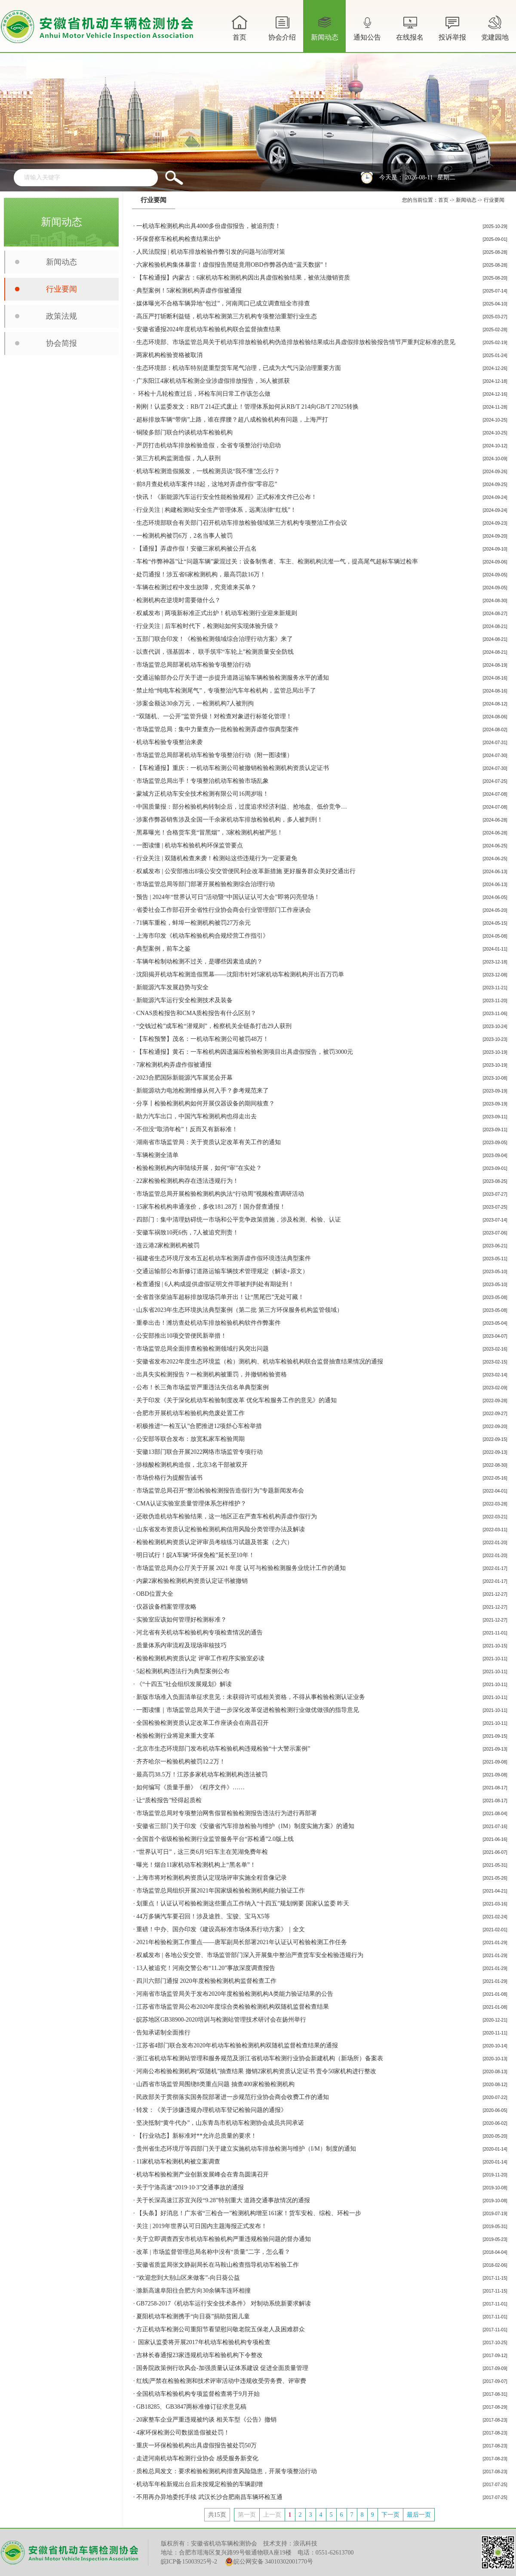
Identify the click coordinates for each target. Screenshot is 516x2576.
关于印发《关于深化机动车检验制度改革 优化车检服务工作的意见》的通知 (236, 1400)
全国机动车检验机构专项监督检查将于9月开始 (198, 2394)
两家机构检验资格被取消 (169, 355)
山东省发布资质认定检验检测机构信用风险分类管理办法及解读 (220, 1529)
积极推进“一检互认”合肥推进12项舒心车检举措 (199, 1426)
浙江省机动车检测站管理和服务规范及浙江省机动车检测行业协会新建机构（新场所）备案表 (259, 2058)
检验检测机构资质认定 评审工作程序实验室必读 (200, 1658)
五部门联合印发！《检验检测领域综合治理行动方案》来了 (214, 639)
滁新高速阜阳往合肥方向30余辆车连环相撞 (193, 2290)
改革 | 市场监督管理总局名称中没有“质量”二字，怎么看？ (213, 2252)
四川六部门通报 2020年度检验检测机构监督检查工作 (206, 1981)
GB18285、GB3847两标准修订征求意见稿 (191, 2407)
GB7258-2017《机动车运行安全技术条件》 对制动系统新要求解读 (223, 2303)
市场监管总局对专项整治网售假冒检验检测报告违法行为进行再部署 (226, 1813)
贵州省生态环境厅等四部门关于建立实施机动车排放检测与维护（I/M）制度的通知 (246, 2148)
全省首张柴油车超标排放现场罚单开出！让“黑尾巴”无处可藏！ (220, 1297)
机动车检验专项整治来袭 (169, 742)
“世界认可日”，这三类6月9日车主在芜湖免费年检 (202, 1852)
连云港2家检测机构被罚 (168, 1245)
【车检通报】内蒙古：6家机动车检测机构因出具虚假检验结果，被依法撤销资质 (243, 277)
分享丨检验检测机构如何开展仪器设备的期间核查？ (205, 1103)
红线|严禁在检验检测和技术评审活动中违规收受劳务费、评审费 (221, 2381)
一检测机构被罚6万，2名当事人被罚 (184, 535)
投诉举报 (452, 27)
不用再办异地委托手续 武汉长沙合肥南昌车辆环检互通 (209, 2497)
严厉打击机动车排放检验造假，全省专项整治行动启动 (208, 445)
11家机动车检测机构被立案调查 (178, 2161)
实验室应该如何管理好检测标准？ (181, 1619)
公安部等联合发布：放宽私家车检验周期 (190, 1439)
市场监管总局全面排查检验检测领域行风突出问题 (202, 1348)
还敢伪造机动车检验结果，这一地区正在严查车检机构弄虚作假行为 (226, 1516)
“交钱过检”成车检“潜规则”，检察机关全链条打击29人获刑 (214, 1026)
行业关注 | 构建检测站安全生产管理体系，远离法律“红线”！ (216, 510)
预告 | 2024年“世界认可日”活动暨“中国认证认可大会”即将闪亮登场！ (228, 897)
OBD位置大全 (154, 1594)
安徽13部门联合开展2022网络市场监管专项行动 (199, 1452)
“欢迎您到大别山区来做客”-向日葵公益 (188, 2277)
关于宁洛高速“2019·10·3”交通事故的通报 (190, 2187)
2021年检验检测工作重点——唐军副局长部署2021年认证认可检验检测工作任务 (241, 1942)
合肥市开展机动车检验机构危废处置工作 (190, 1413)
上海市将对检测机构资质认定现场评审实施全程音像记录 (211, 1877)
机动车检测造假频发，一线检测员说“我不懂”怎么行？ (208, 471)
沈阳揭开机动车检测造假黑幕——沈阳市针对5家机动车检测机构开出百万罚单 (240, 974)
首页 (239, 27)
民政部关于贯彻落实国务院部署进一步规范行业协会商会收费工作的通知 (232, 2097)
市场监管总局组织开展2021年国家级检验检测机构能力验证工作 (220, 1890)
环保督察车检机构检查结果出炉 (178, 239)
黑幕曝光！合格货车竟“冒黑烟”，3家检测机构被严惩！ (209, 832)
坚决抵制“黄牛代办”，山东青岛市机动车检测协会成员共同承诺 (220, 2123)
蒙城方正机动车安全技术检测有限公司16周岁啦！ (202, 794)
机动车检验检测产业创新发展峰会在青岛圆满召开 (202, 2174)
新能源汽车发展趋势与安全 (172, 987)
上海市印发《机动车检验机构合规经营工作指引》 (202, 936)
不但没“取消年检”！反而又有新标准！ (187, 1129)
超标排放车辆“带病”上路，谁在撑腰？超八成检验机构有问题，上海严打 (232, 419)
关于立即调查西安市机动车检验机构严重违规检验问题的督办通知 (223, 2239)
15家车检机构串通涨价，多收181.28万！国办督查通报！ (211, 1206)
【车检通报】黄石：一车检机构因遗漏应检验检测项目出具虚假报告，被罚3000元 (244, 1052)
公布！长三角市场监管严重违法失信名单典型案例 (202, 1387)
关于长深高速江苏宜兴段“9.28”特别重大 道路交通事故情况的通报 (223, 2200)
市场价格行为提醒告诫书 (169, 1477)
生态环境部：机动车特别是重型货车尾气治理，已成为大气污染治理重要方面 (238, 368)
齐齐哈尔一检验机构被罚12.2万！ (180, 1761)
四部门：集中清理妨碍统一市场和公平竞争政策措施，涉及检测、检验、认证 (238, 1219)
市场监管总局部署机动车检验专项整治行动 (193, 665)
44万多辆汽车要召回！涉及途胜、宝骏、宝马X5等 (203, 1916)
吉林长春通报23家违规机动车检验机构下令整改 (199, 2355)
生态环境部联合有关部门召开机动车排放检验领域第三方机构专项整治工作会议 (241, 523)
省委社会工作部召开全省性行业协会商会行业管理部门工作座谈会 (223, 910)
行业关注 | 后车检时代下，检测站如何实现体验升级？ (207, 626)
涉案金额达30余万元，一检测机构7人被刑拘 (195, 703)
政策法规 (61, 316)
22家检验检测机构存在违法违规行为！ (187, 1181)
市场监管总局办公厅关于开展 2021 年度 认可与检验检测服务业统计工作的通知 (241, 1568)
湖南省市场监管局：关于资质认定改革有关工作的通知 (208, 1142)
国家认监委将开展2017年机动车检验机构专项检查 (203, 2342)
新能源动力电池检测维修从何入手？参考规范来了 (202, 1090)
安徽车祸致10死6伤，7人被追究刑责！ (187, 1232)
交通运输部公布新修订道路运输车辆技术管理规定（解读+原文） (222, 1271)
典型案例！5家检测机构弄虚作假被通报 (189, 290)
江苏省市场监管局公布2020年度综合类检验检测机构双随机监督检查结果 (232, 2007)
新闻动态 (324, 32)
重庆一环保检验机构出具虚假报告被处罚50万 (196, 2445)
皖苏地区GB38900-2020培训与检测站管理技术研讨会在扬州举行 (221, 2019)
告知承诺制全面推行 (163, 2032)
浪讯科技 (305, 2543)
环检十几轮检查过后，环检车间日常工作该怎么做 (203, 394)
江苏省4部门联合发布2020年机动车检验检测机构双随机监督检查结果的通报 (237, 2045)
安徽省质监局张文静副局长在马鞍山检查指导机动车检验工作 (217, 2265)
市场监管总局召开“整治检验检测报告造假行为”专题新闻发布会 (220, 1490)
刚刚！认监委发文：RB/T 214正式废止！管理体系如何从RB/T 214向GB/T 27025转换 (247, 406)
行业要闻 (61, 289)
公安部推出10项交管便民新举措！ (181, 1336)
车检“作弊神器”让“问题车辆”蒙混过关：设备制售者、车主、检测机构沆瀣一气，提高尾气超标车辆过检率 (277, 561)
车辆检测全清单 (157, 1155)
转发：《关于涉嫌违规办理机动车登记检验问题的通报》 (211, 2110)
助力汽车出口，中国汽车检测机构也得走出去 (196, 1116)
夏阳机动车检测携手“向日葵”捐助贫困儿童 (193, 2316)
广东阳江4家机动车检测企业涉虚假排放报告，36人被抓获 (213, 381)
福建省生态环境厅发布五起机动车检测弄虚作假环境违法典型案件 (223, 1258)
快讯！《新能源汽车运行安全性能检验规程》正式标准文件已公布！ (226, 497)
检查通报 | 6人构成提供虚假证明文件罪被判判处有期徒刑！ (215, 1284)
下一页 (390, 2514)
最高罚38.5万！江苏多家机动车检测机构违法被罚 (201, 1774)
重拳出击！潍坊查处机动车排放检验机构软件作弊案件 (208, 1323)
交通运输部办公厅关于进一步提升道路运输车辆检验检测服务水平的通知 (232, 677)
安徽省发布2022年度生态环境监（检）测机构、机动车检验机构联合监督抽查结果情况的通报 (259, 1361)
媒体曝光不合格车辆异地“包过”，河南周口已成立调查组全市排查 (223, 303)
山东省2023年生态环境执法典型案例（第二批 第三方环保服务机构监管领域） (239, 1310)
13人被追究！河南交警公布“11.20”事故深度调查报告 (205, 1968)
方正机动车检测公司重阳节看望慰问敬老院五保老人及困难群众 (220, 2329)
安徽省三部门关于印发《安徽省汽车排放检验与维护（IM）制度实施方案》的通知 (245, 1826)
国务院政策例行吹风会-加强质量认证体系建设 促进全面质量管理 (222, 2368)
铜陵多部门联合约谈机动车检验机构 (184, 432)
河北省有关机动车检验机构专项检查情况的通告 (199, 1632)
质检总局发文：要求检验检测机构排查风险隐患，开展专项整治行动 (226, 2471)
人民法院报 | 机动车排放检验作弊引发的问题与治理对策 (210, 252)
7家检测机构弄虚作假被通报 (174, 1065)
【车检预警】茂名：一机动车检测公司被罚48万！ (202, 1039)
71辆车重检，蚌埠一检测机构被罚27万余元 (193, 923)
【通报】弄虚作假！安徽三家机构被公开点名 (196, 548)
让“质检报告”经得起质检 (169, 1800)
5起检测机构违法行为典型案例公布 (183, 1671)
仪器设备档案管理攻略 (166, 1606)
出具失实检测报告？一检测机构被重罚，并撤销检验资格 (211, 1374)
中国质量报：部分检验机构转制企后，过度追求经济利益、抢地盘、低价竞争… (241, 806)
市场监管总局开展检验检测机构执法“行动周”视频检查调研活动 (220, 1194)
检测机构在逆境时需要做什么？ (178, 600)
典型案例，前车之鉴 (163, 948)
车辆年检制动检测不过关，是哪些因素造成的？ (199, 961)
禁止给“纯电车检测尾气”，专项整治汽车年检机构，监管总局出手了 (226, 690)
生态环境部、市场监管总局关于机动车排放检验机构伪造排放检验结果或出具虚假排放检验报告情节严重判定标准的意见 (295, 342)
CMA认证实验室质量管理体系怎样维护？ (191, 1503)
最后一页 (419, 2514)
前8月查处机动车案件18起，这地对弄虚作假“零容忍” (206, 484)
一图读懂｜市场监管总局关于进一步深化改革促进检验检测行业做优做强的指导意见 (247, 1710)
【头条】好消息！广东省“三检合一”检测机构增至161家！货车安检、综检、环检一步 (248, 2213)
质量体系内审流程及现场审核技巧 (181, 1645)
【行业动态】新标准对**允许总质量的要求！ (196, 2136)
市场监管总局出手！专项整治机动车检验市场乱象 (202, 781)
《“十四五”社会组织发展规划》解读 (184, 1684)
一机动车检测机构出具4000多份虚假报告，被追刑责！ (208, 226)
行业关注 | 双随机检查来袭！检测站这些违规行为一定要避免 (216, 858)
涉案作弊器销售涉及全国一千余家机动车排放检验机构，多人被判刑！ (229, 819)
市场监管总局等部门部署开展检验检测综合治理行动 (205, 884)
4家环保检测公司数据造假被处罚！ (183, 2432)
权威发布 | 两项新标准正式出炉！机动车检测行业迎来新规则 (216, 613)
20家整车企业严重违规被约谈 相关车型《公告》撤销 (206, 2419)
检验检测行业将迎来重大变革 (175, 1736)
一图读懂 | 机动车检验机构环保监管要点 (189, 845)
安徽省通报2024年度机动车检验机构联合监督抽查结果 (208, 329)
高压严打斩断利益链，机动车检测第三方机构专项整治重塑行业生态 (226, 316)
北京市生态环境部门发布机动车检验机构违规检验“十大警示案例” (223, 1748)
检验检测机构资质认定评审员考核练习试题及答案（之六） (214, 1542)
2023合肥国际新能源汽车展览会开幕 (184, 1077)
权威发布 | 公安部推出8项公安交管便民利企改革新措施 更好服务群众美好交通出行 (246, 871)
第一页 (247, 2514)
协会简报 (61, 343)
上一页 (272, 2514)
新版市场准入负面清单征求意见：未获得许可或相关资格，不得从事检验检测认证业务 (250, 1697)
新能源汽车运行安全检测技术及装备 (184, 1000)
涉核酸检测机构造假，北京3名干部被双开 (192, 1465)
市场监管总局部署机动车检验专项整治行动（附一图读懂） (214, 755)
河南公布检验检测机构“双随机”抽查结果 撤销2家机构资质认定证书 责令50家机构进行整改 (256, 2071)
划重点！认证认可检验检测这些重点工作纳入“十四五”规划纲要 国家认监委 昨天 (242, 1903)
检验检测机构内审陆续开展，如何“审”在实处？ (199, 1168)
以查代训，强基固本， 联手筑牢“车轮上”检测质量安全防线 (215, 652)
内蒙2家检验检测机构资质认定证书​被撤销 (192, 1581)
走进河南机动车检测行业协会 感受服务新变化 (197, 2458)
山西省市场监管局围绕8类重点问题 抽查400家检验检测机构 (215, 2084)
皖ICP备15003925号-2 (189, 2561)
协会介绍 (282, 32)
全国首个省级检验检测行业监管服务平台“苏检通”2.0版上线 (215, 1839)
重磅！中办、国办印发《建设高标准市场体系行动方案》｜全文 (220, 1929)
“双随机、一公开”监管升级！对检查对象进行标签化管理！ (214, 716)
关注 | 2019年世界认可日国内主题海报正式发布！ (201, 2226)
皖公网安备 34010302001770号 (269, 2562)
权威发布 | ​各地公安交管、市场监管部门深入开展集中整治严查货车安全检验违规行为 (249, 1955)
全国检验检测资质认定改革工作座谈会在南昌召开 (202, 1723)
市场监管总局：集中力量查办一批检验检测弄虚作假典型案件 (217, 729)
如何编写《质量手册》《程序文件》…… (190, 1787)
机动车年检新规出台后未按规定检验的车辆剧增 (199, 2484)
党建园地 (495, 27)
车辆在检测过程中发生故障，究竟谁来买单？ (196, 587)
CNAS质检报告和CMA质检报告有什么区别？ (196, 1013)
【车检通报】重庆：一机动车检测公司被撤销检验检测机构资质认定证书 (232, 768)
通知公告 (367, 32)
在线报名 (410, 27)
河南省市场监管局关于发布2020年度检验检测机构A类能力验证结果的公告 (234, 1994)
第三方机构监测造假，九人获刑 (178, 458)
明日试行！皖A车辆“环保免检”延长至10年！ (195, 1555)
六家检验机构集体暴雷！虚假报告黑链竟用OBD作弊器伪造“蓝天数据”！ (232, 265)
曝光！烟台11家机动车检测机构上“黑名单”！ (196, 1865)
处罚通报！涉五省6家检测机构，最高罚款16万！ (201, 574)
